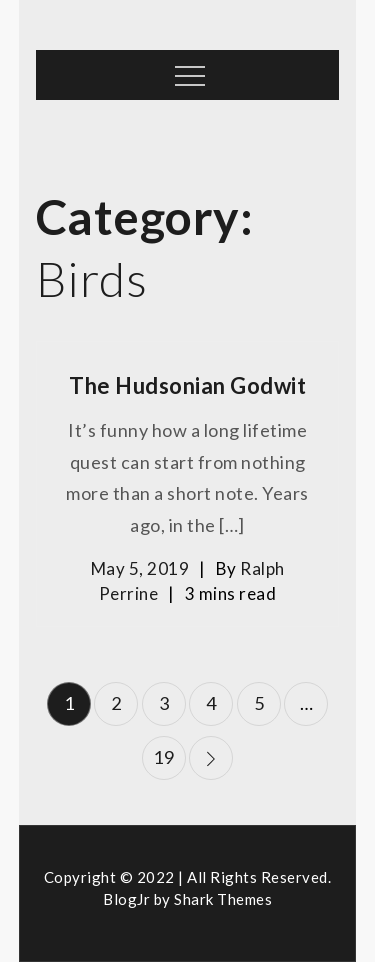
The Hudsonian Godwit (187, 385)
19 (163, 757)
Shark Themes (223, 899)
